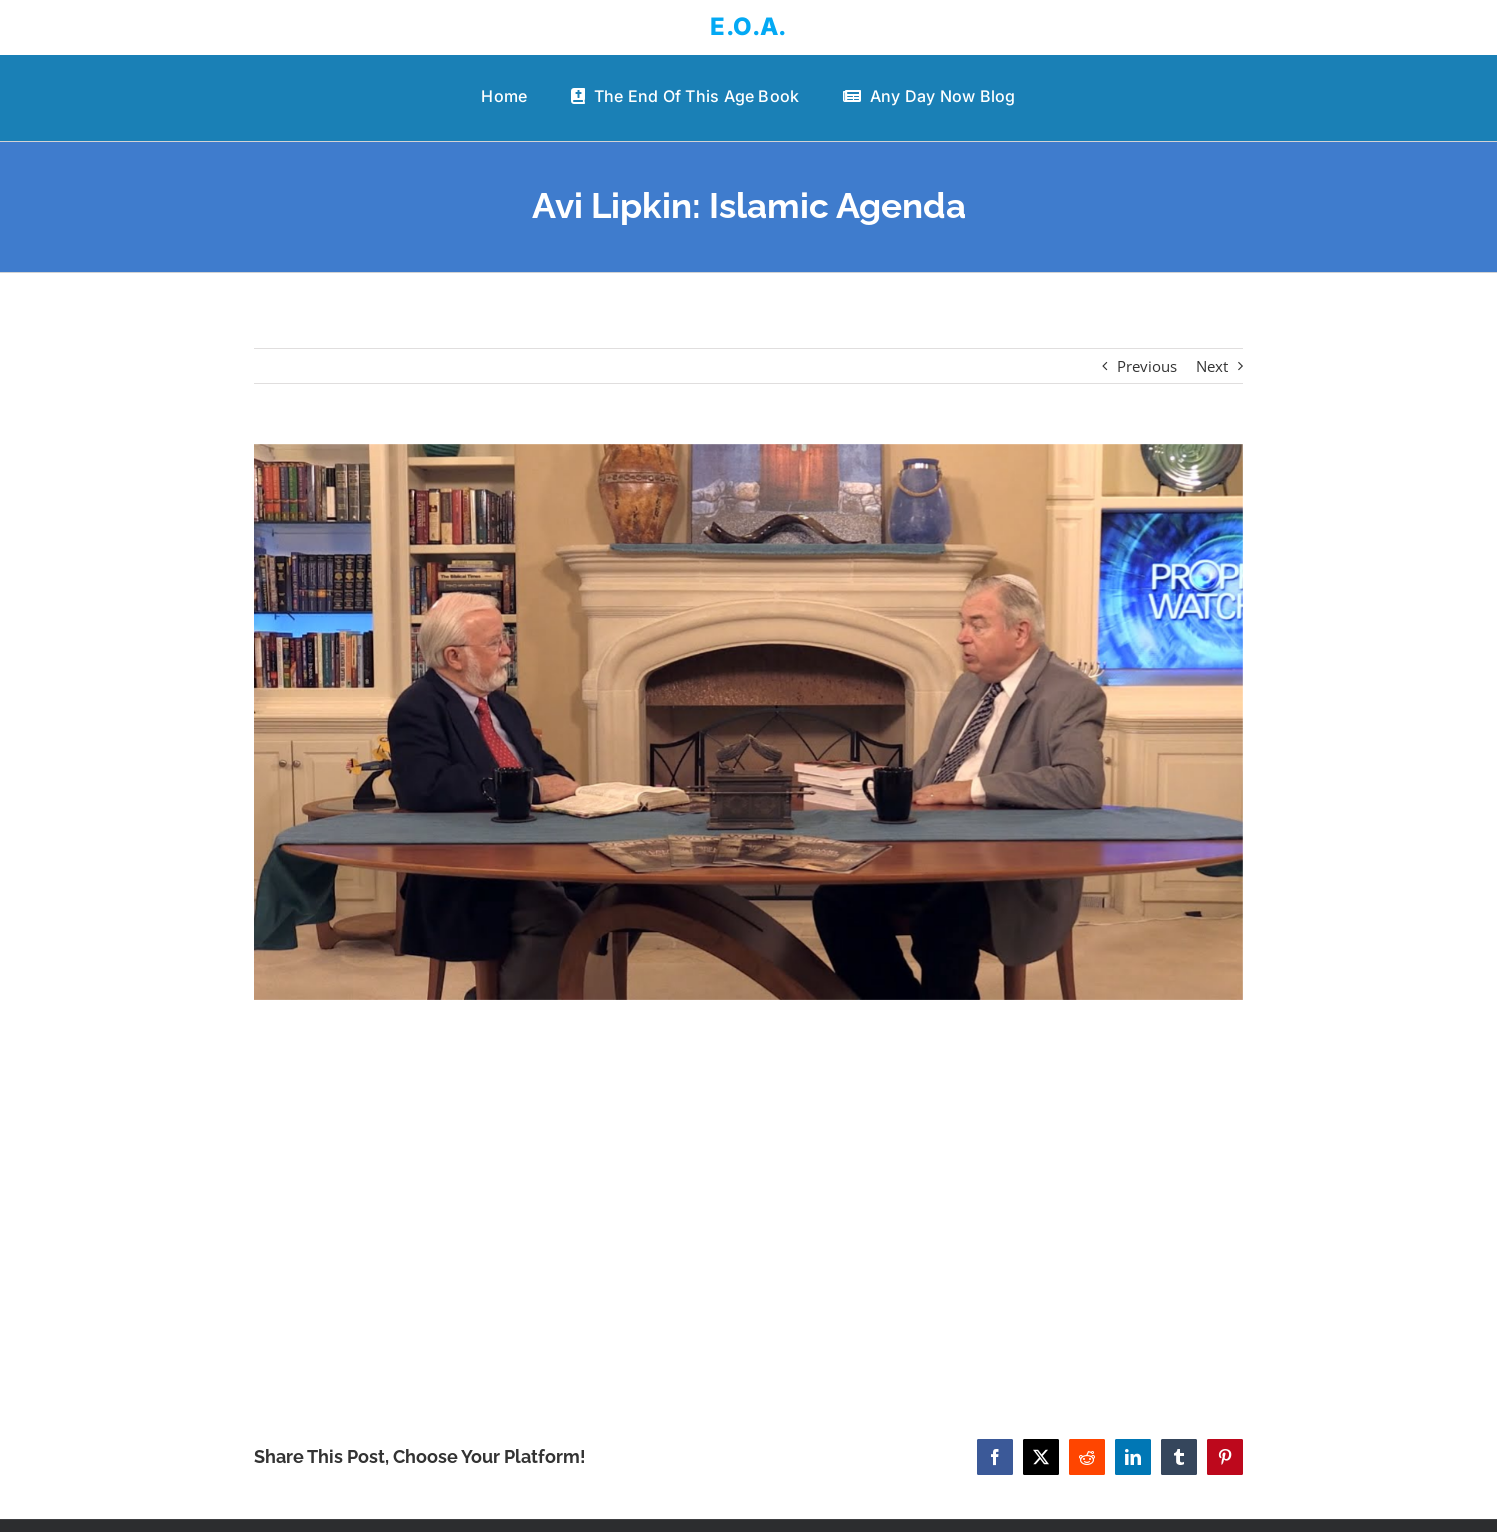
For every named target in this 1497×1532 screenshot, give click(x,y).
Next (1212, 366)
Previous (1147, 366)
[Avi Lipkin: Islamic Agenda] (748, 722)
